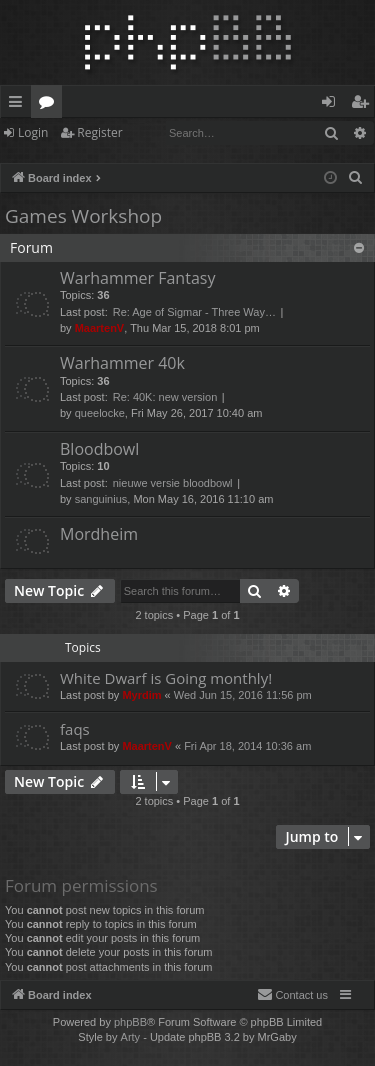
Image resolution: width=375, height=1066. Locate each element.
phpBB (130, 1022)
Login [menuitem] (332, 105)
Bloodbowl (99, 449)
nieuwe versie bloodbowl (173, 483)
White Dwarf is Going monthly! (166, 678)
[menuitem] (356, 178)
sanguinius (101, 499)
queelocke (100, 413)
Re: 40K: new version (165, 397)
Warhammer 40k (122, 363)
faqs (75, 729)
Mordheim (99, 534)
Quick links (19, 105)
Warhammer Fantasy (137, 278)
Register (99, 132)
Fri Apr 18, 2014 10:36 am (247, 746)
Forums (50, 105)
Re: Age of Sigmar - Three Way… (194, 312)
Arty (131, 1037)
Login (33, 132)
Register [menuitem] (364, 105)
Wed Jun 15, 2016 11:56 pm (243, 695)
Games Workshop (83, 216)
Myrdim (141, 695)
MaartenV (100, 328)
